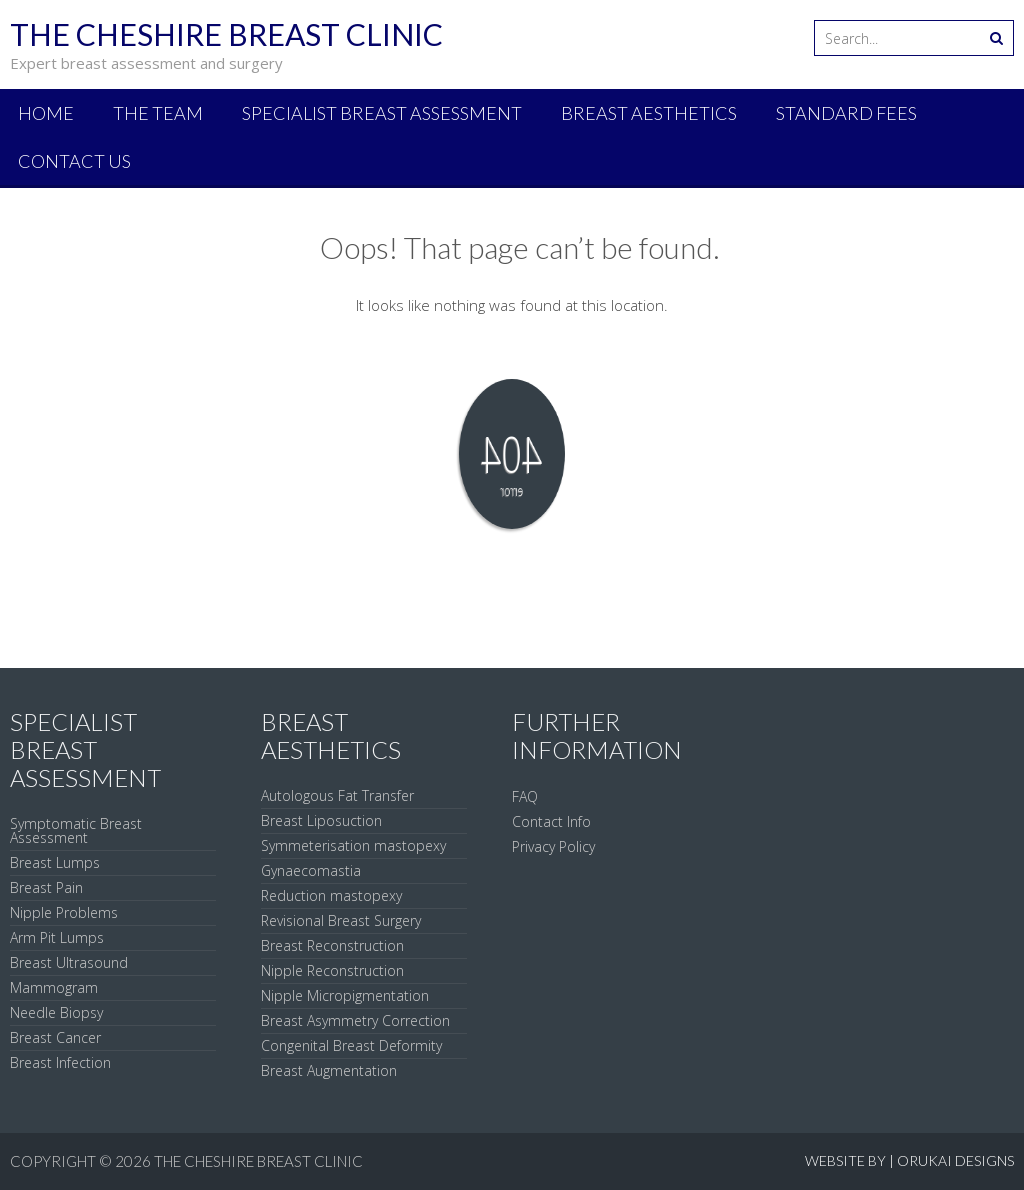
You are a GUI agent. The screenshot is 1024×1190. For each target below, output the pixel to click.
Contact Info (551, 821)
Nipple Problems (64, 912)
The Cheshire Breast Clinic (258, 1161)
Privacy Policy (553, 846)
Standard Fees (846, 113)
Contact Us (74, 161)
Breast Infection (60, 1062)
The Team (158, 113)
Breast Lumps (55, 862)
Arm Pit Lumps (57, 937)
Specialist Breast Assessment (382, 113)
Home (46, 113)
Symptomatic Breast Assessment (76, 830)
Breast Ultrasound (69, 962)
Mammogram (54, 987)
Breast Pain (46, 887)
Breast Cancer (55, 1037)
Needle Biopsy (56, 1012)
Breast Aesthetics (649, 113)
